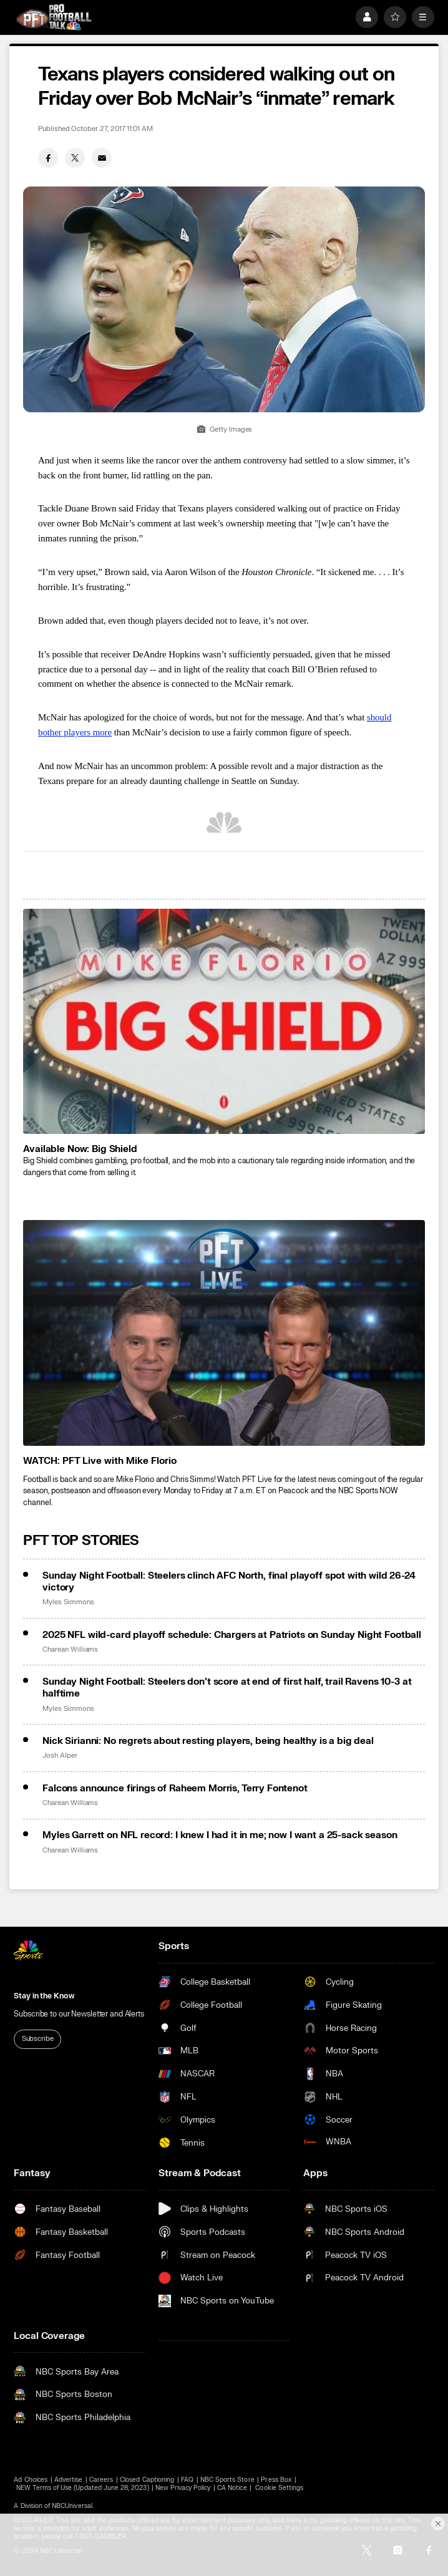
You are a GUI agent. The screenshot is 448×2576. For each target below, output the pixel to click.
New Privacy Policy (182, 2488)
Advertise (68, 2480)
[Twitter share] (75, 158)
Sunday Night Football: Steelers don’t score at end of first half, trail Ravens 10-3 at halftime (226, 1688)
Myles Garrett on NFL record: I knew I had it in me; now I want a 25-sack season (219, 1835)
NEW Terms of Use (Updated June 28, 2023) (82, 2488)
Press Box (276, 2480)
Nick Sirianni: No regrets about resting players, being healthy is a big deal (208, 1741)
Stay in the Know (44, 1996)
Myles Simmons (68, 1602)
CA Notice (231, 2488)
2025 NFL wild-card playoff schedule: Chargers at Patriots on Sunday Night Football (231, 1635)
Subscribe (38, 2038)
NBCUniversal (72, 2506)
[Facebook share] (48, 158)
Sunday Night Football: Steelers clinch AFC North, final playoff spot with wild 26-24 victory (228, 1582)
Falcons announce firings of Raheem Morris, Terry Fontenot (174, 1788)
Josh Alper (59, 1755)
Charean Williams (70, 1649)
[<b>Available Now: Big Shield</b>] (223, 1021)
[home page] (53, 17)
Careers (101, 2480)
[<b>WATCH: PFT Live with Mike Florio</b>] (223, 1333)
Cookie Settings (279, 2488)
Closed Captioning (147, 2480)
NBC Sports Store (227, 2480)
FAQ (187, 2480)
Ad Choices (30, 2480)
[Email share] (102, 158)
